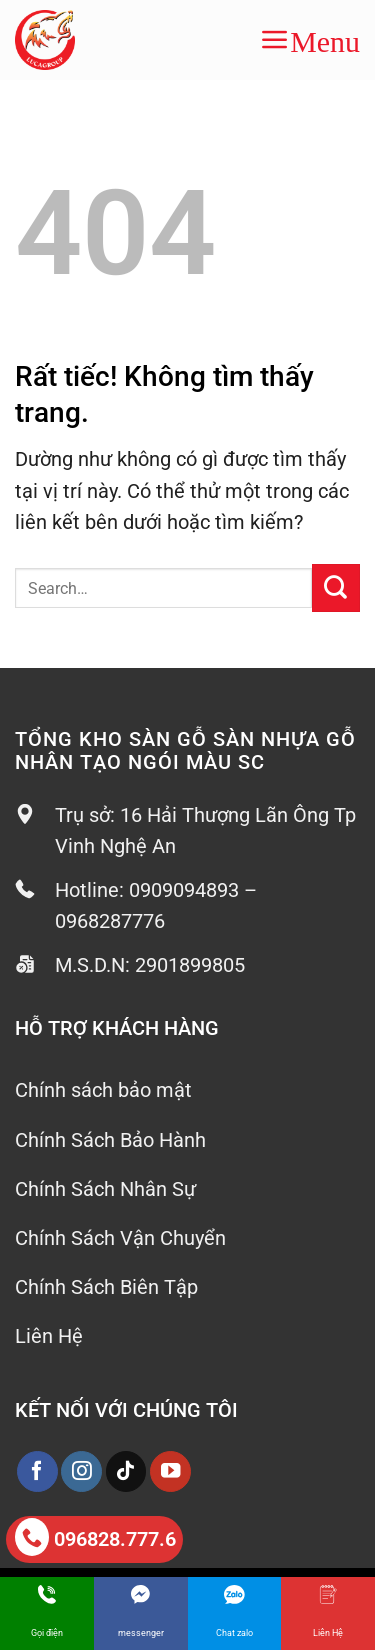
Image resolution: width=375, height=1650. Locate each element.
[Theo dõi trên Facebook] (37, 1471)
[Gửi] (336, 588)
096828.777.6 (95, 1537)
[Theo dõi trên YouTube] (170, 1471)
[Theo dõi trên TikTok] (126, 1471)
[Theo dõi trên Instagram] (81, 1471)
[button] (310, 40)
